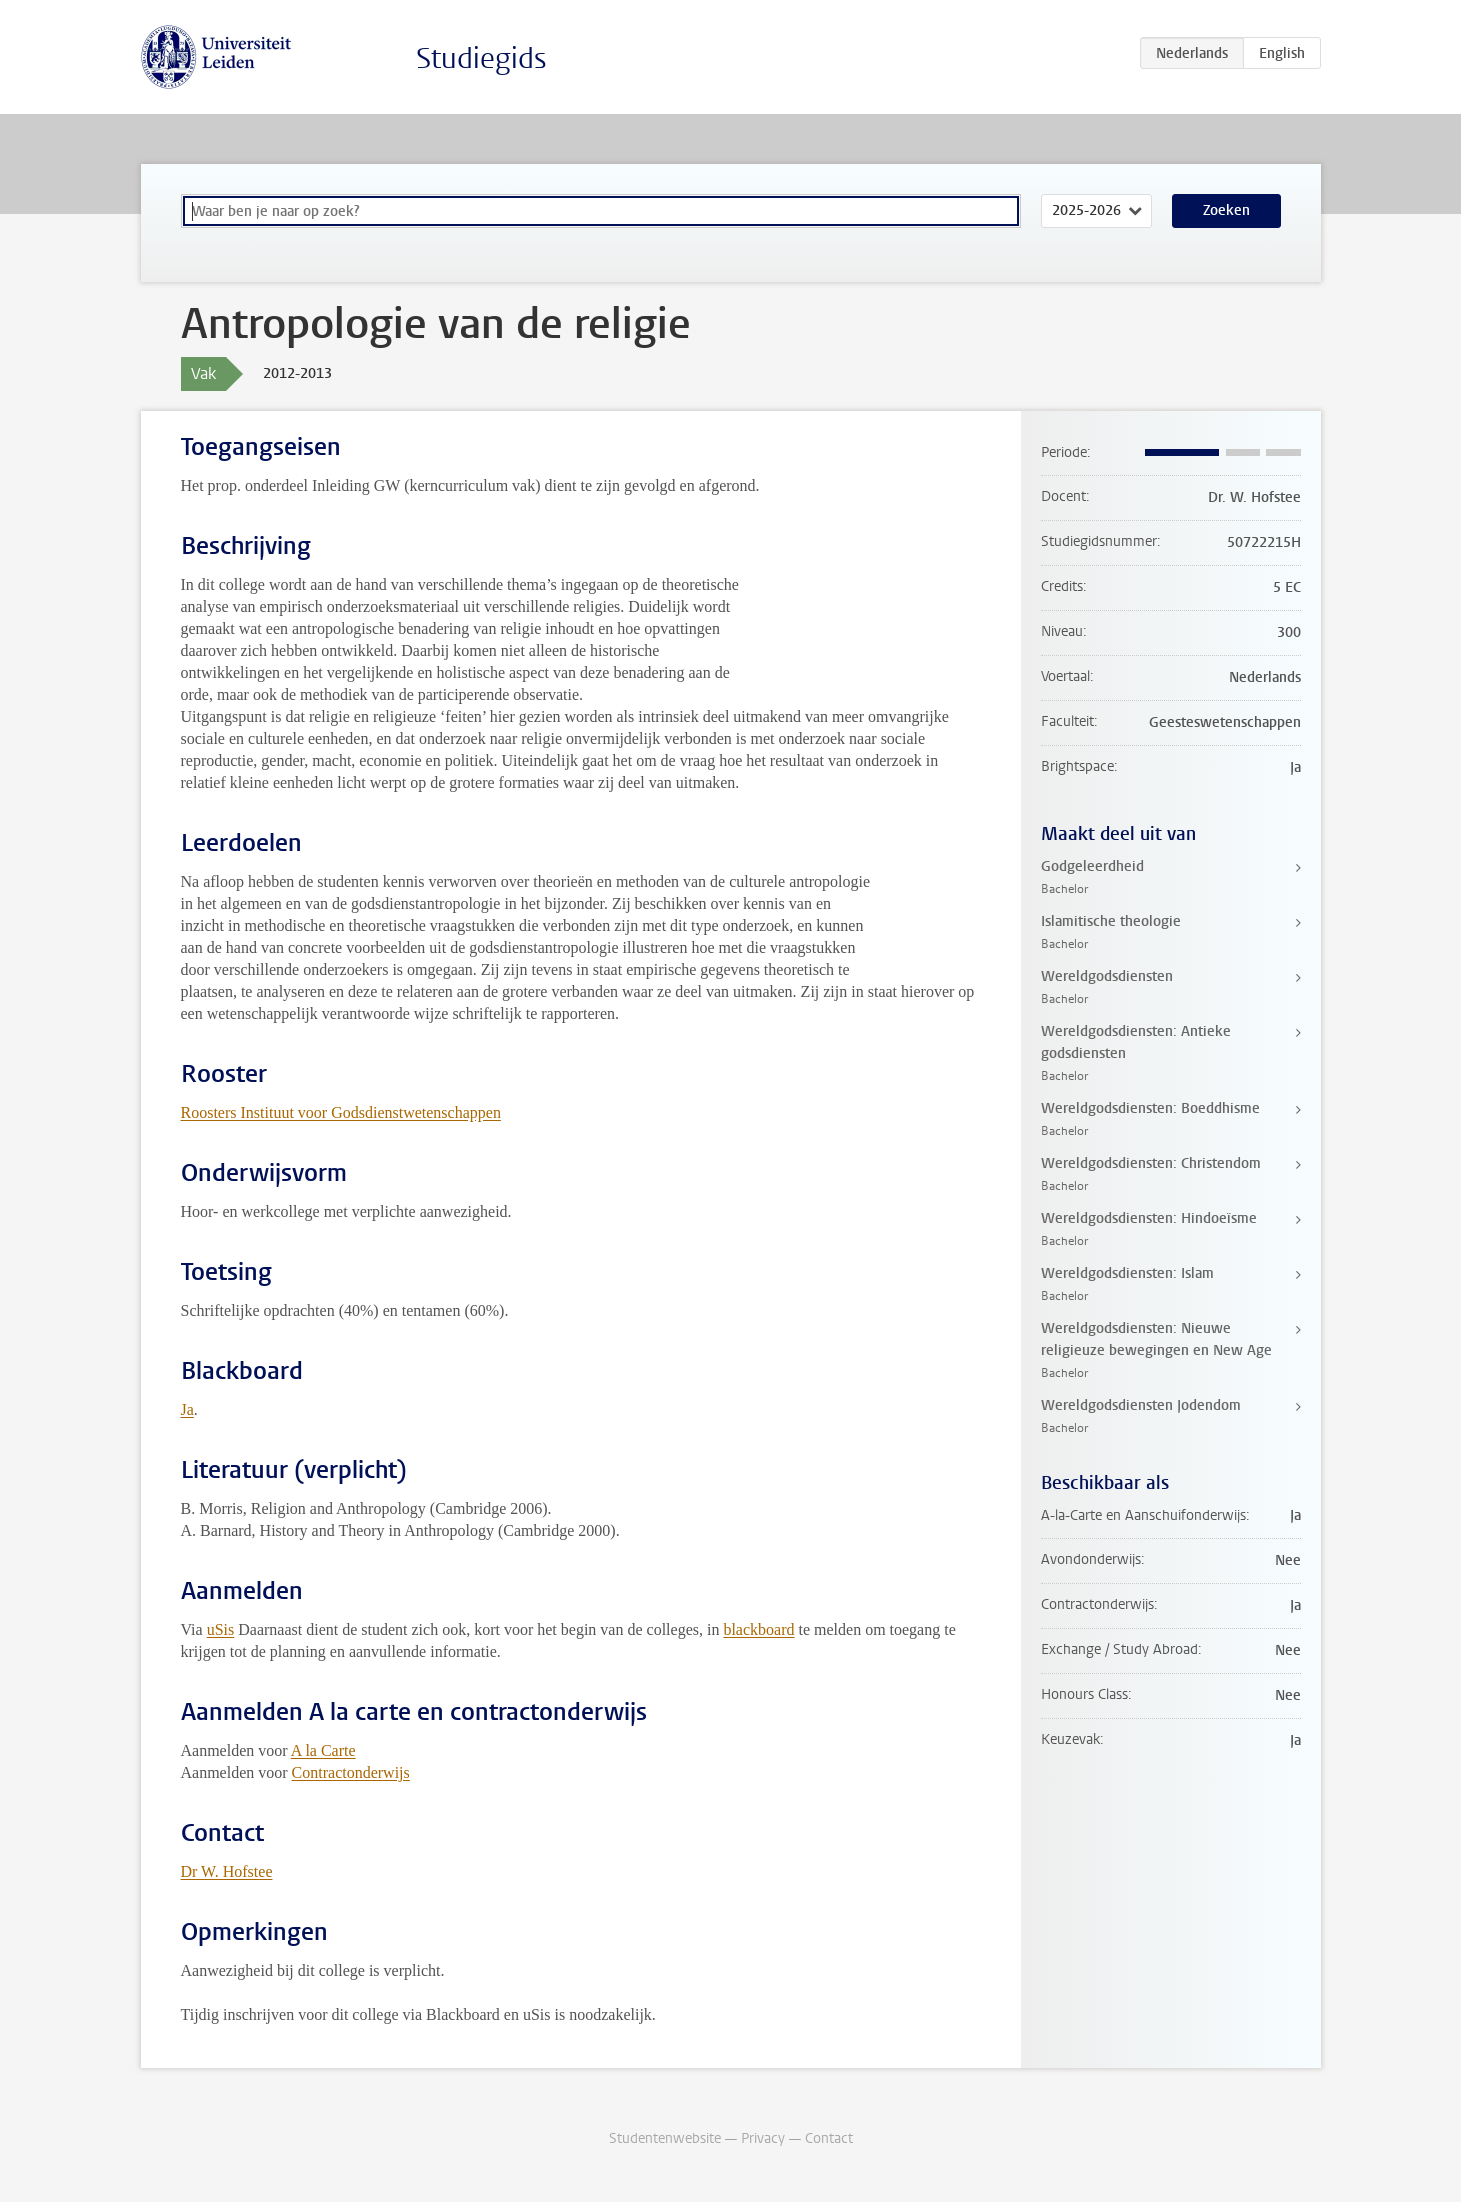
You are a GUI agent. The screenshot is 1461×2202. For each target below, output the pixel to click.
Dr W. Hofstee (227, 1871)
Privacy (763, 2138)
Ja (187, 1409)
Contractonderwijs (351, 1772)
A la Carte (323, 1750)
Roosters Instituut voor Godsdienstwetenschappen (341, 1112)
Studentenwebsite (665, 2138)
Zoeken (1226, 210)
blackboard (758, 1629)
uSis (221, 1629)
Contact (829, 2138)
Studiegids (481, 58)
